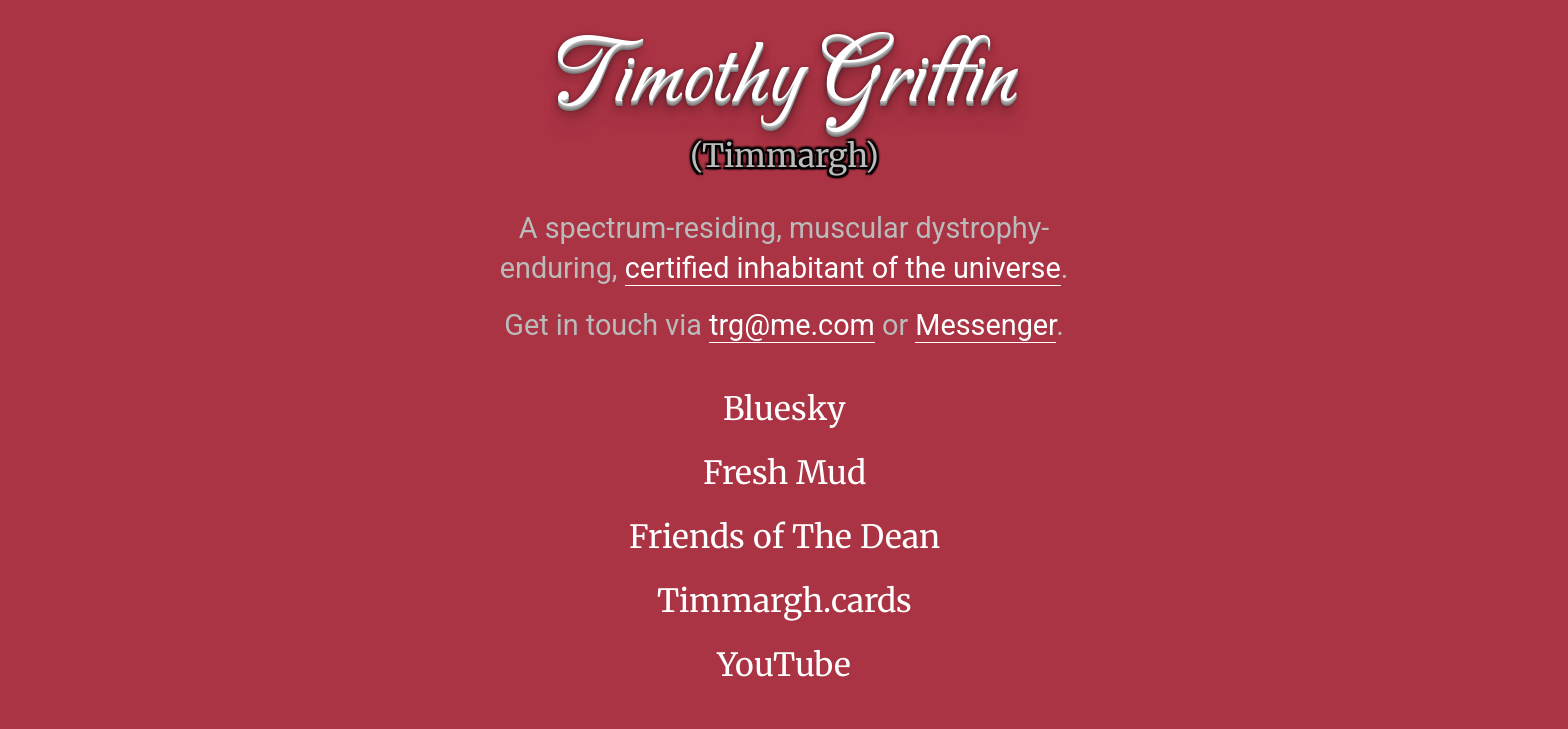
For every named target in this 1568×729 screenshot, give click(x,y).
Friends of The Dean (784, 537)
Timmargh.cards (784, 601)
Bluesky (784, 409)
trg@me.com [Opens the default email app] (792, 325)
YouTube (784, 665)
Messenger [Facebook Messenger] (985, 325)
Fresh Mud (784, 473)
